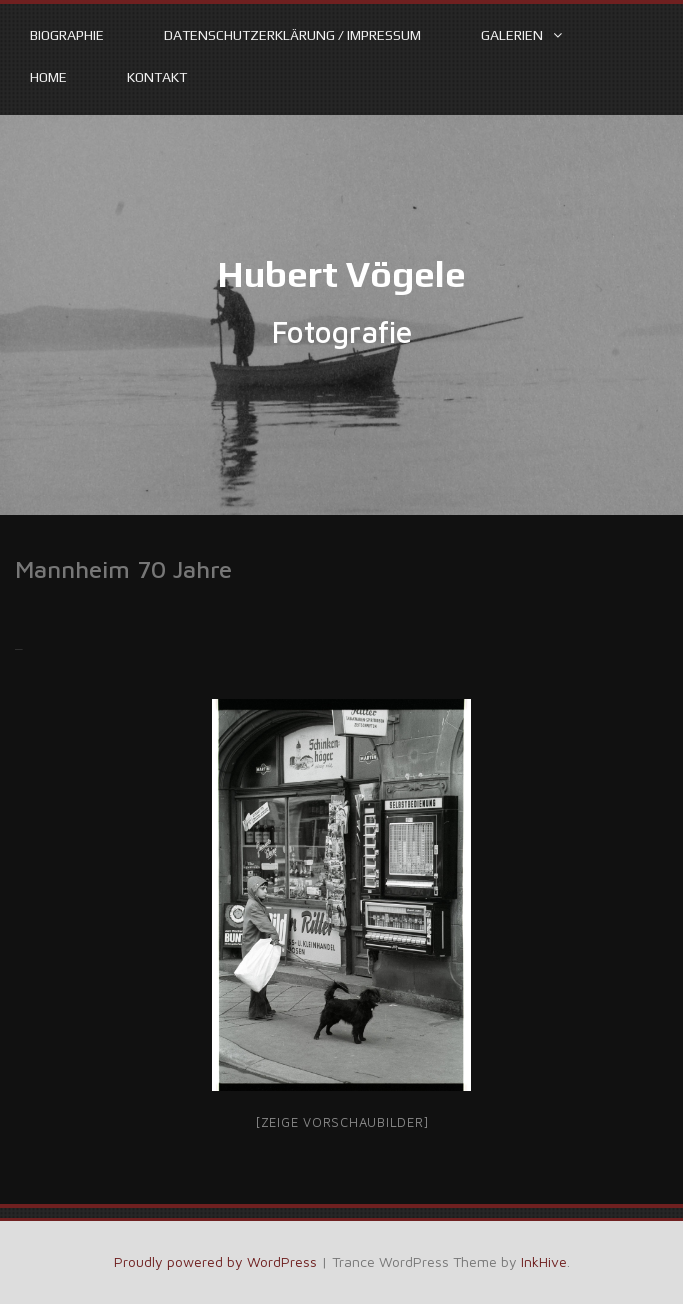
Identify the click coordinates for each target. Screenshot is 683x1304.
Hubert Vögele (341, 274)
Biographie (67, 35)
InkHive (544, 1261)
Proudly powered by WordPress (215, 1261)
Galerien (512, 35)
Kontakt (157, 77)
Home (48, 77)
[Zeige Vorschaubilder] (342, 1122)
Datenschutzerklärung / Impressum (292, 35)
